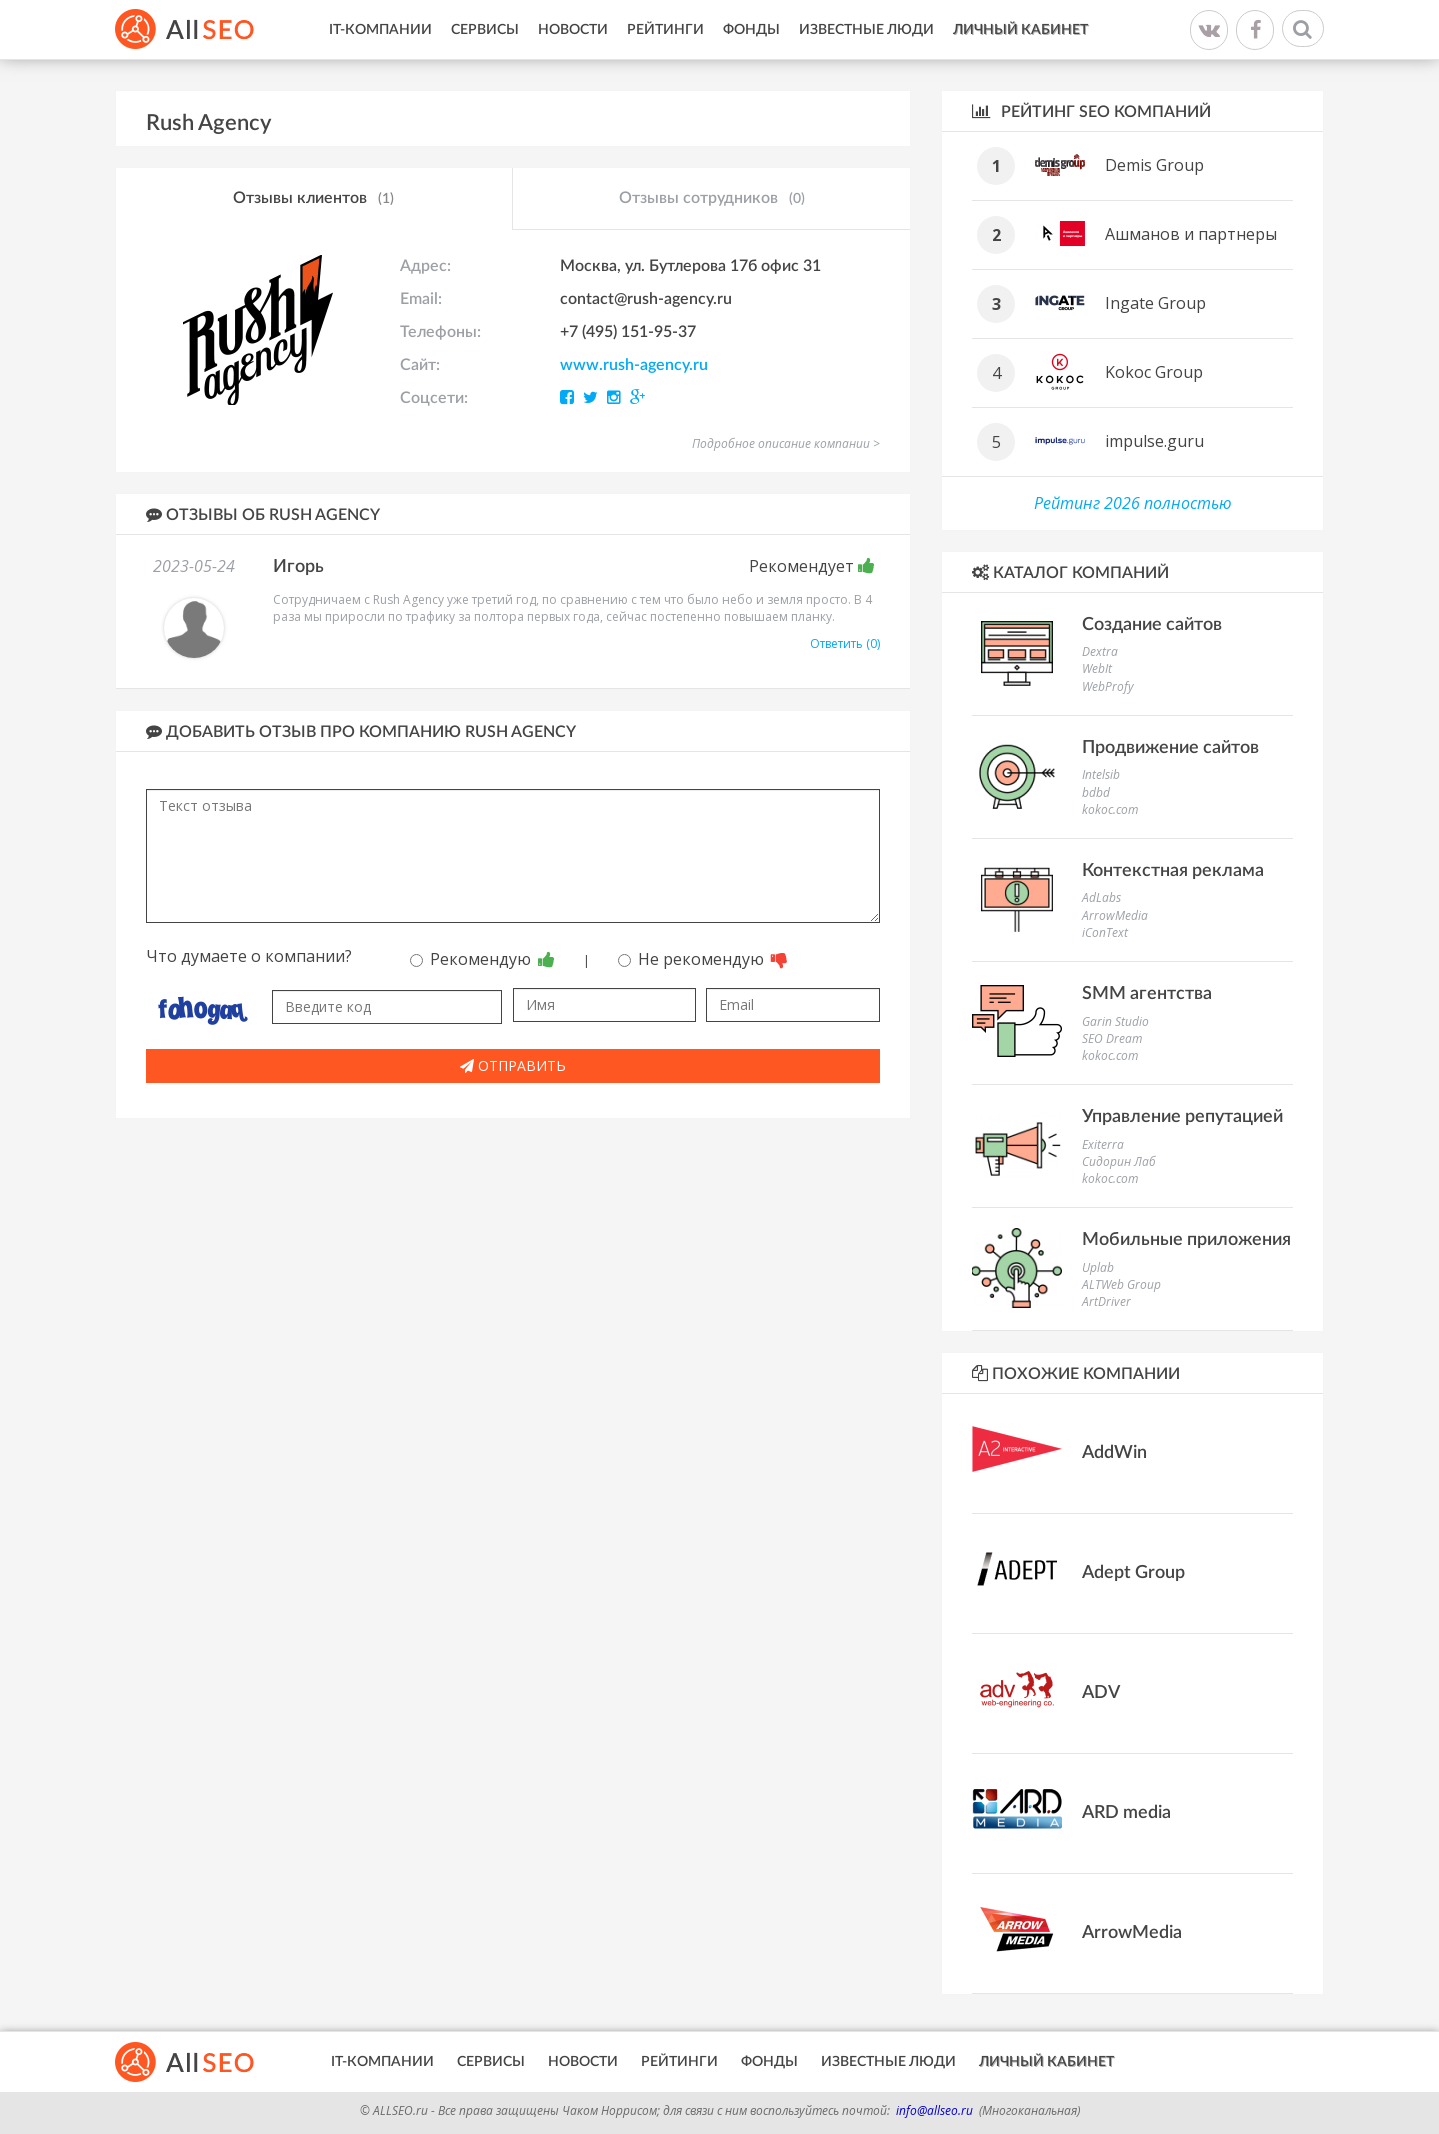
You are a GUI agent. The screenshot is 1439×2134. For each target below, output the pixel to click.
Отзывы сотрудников (712, 199)
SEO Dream (1112, 1038)
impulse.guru (1154, 441)
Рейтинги (665, 30)
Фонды (751, 30)
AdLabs (1101, 897)
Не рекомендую (703, 959)
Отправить (513, 1065)
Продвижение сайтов (1170, 748)
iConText (1105, 932)
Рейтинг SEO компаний (1091, 111)
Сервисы (485, 30)
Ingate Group (1155, 303)
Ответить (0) (845, 643)
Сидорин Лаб (1119, 1161)
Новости (573, 30)
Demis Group (1154, 165)
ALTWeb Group (1121, 1284)
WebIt (1097, 668)
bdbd (1096, 792)
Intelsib (1101, 774)
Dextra (1100, 651)
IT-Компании (380, 30)
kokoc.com (1110, 809)
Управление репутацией (1182, 1117)
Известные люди (866, 30)
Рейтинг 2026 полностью (1133, 503)
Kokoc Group (1154, 372)
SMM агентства (1147, 994)
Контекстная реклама (1173, 871)
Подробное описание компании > (786, 443)
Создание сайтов (1152, 625)
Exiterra (1103, 1144)
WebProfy (1108, 686)
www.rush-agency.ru (634, 365)
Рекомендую (482, 959)
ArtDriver (1106, 1301)
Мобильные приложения (1186, 1240)
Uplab (1098, 1267)
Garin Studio (1115, 1021)
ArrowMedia (1115, 915)
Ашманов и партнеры (1191, 234)
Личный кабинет (1020, 30)
